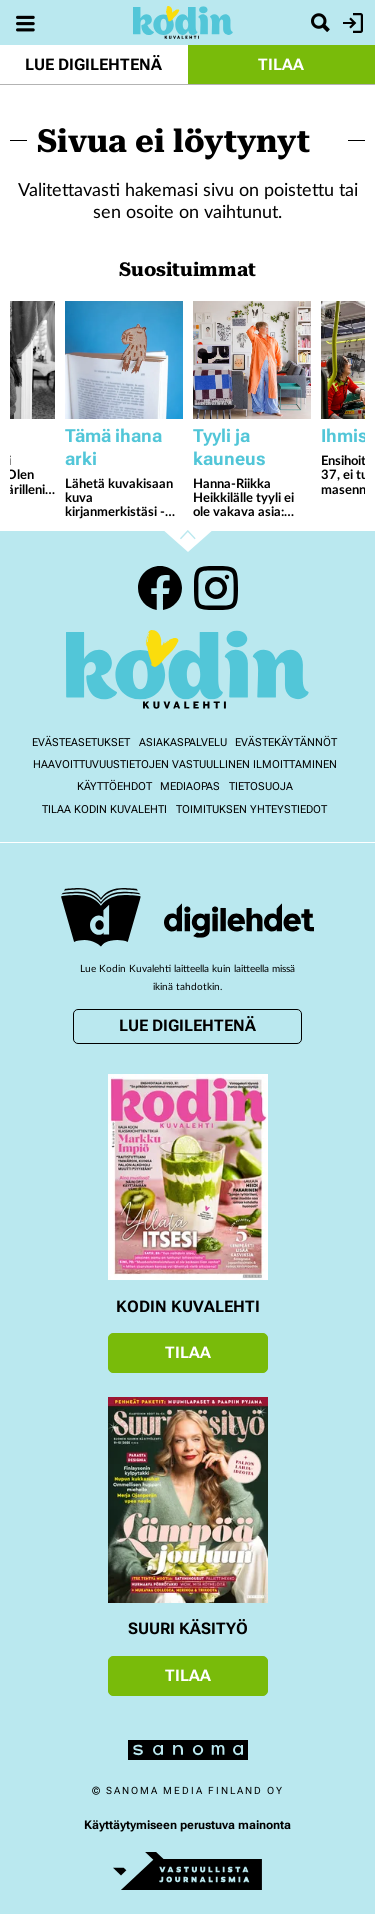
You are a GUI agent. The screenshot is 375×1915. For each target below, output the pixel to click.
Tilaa (281, 64)
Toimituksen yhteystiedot (251, 809)
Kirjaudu (350, 23)
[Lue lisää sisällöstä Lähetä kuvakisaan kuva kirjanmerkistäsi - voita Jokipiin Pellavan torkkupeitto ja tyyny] (124, 360)
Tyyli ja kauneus (229, 447)
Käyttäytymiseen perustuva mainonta (187, 1825)
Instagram (216, 588)
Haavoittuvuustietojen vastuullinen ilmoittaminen (185, 764)
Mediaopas (190, 786)
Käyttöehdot (114, 786)
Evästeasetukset (81, 742)
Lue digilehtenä (93, 64)
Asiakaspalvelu (183, 742)
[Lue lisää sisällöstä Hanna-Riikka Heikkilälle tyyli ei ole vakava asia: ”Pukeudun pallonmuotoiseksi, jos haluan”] (252, 360)
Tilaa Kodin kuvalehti (104, 809)
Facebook (160, 588)
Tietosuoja (261, 786)
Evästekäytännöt (286, 742)
